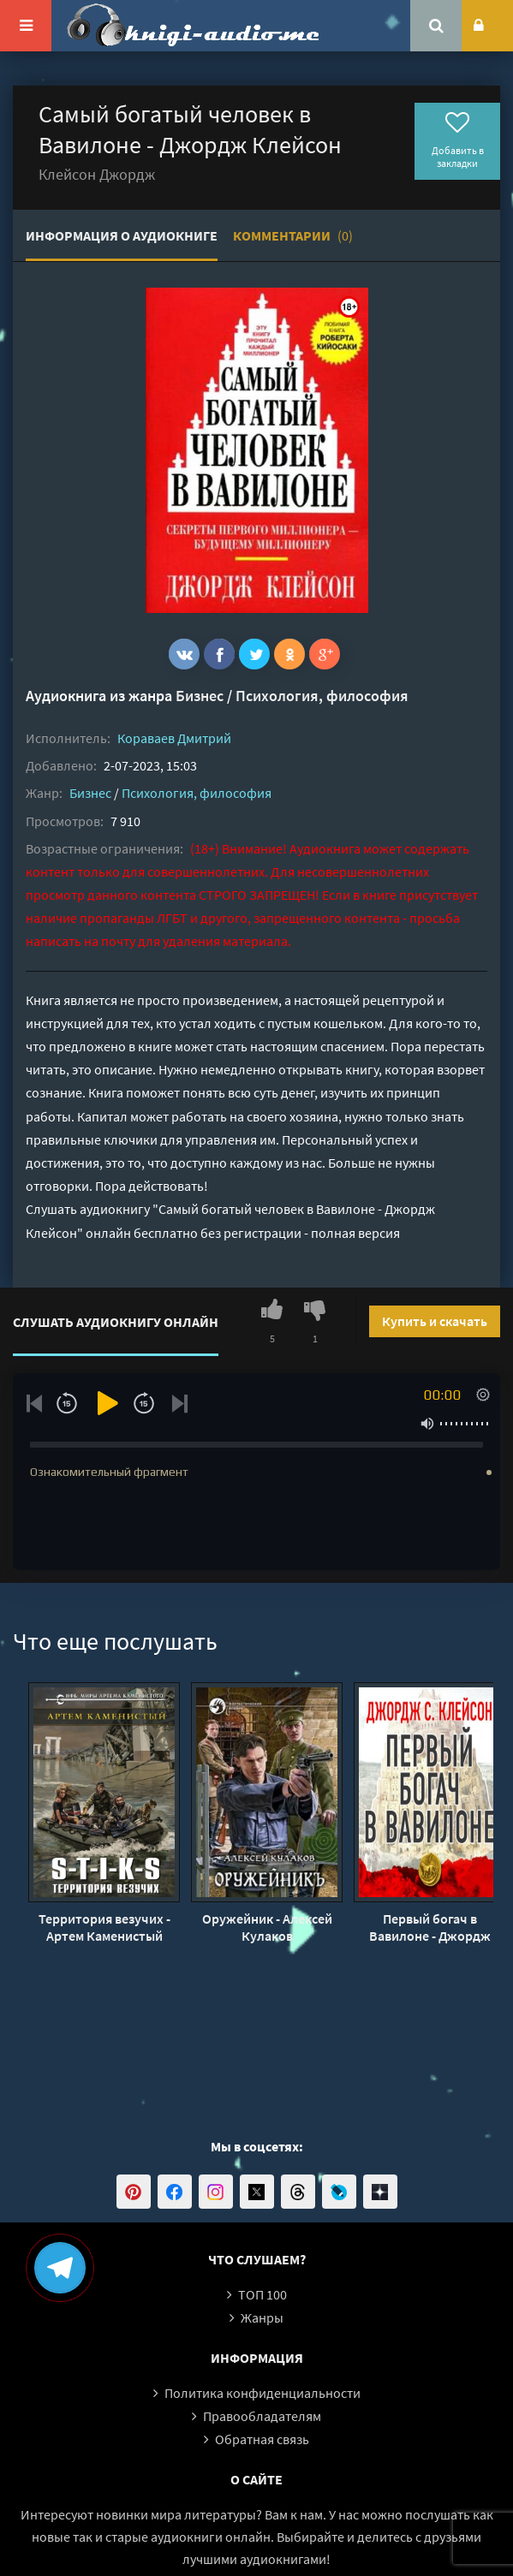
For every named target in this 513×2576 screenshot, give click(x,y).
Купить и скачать (434, 1321)
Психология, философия (322, 695)
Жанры (262, 2317)
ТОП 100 (262, 2294)
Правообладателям (262, 2415)
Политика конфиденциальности (262, 2392)
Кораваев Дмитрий (174, 738)
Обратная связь (262, 2439)
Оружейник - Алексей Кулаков (267, 1927)
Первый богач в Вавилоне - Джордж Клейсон (430, 1927)
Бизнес (200, 695)
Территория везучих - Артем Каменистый (104, 1927)
